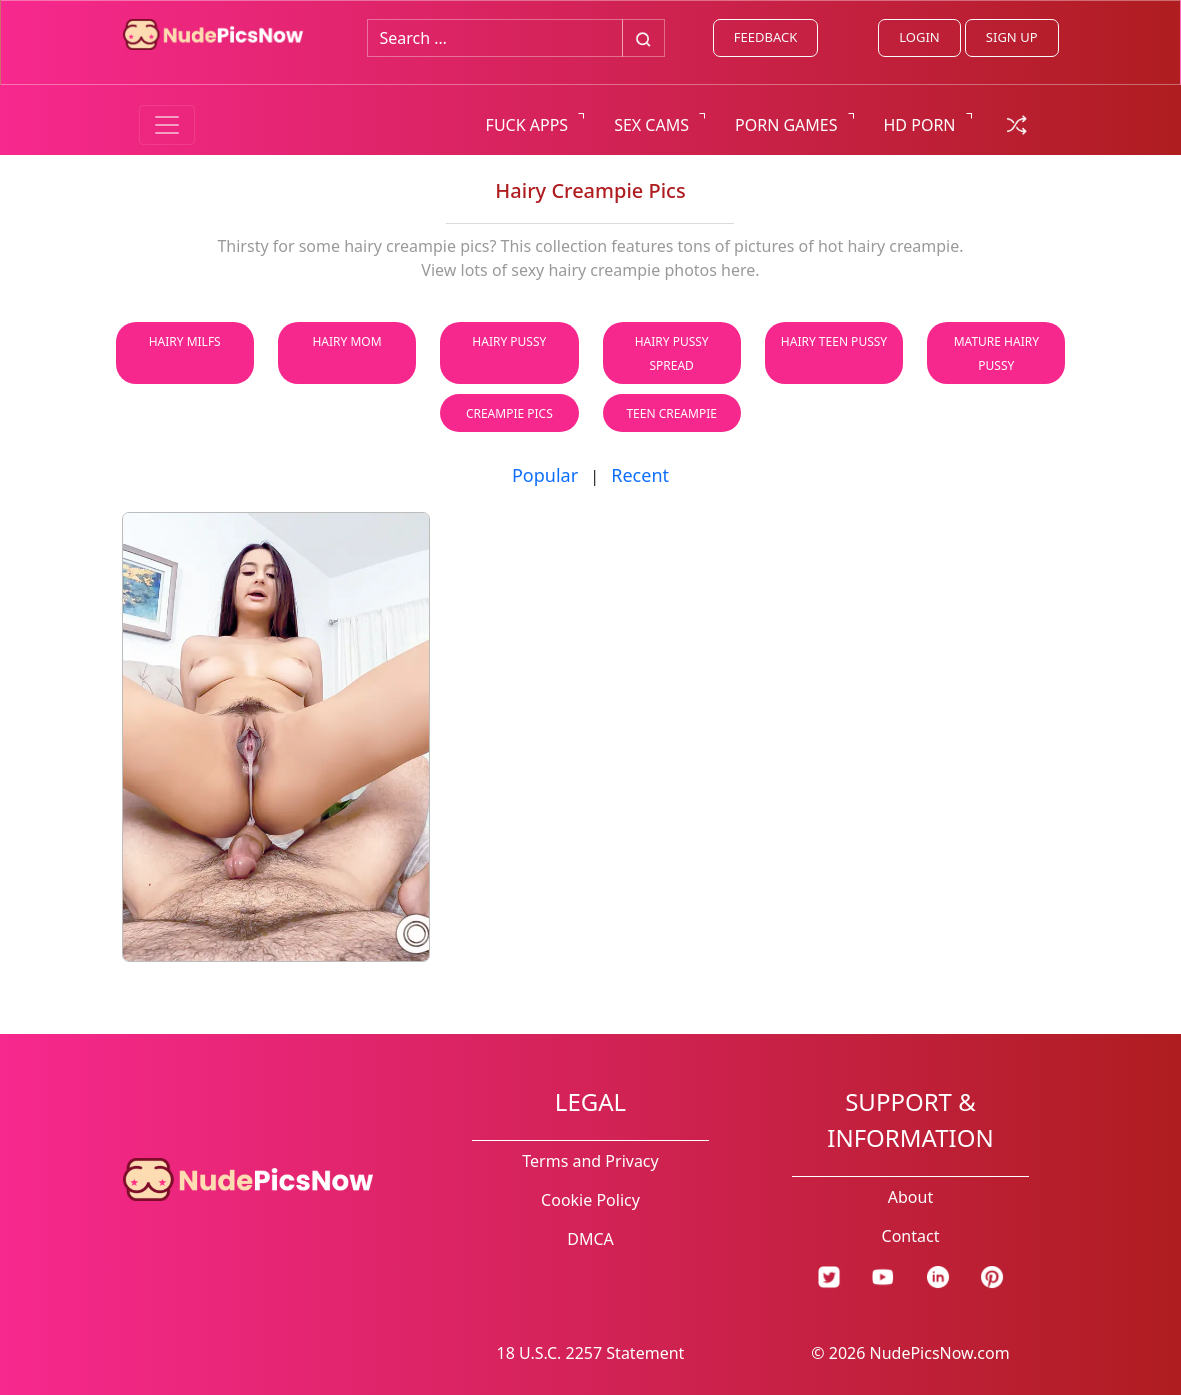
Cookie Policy (590, 1200)
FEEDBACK (765, 37)
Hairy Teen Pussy (834, 341)
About (910, 1197)
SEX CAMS (651, 125)
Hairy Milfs (185, 341)
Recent (640, 475)
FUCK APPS (527, 125)
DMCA (590, 1239)
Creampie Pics (509, 413)
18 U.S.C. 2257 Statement (591, 1353)
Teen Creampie (671, 413)
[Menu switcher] (167, 125)
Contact (911, 1236)
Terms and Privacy (590, 1161)
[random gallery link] (1017, 123)
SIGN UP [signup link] (1012, 37)
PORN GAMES (786, 125)
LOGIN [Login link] (919, 37)
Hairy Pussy (509, 341)
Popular (545, 475)
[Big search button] (643, 38)
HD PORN (920, 125)
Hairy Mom (346, 341)
